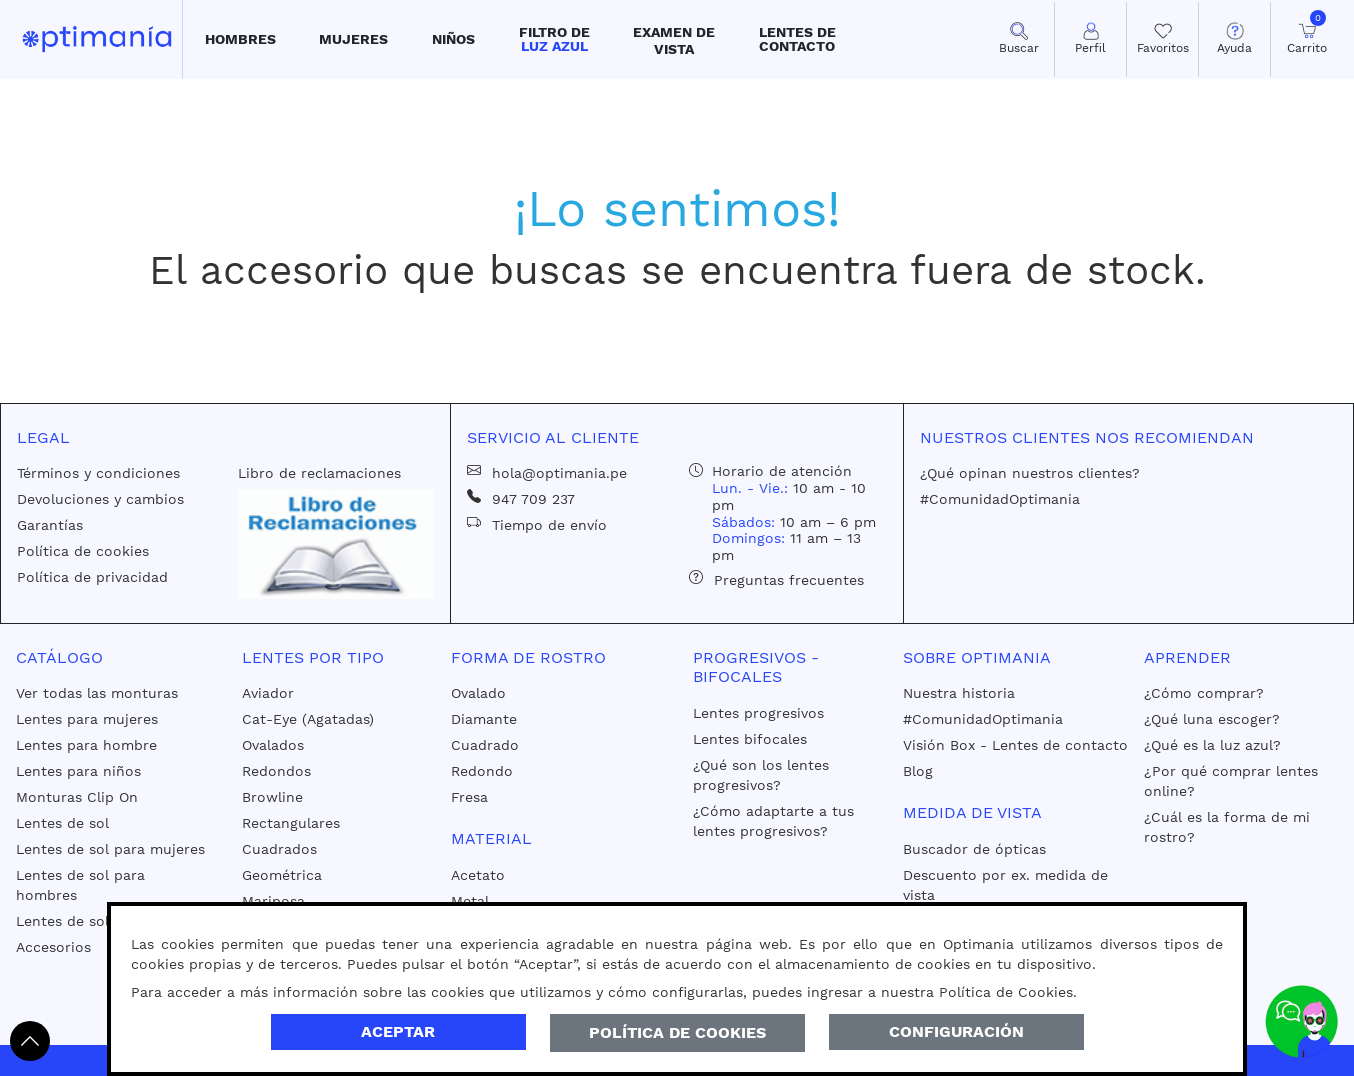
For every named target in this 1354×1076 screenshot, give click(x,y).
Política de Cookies (677, 1032)
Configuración (956, 1031)
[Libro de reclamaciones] (336, 543)
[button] (240, 39)
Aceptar (398, 1031)
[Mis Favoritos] (1162, 39)
